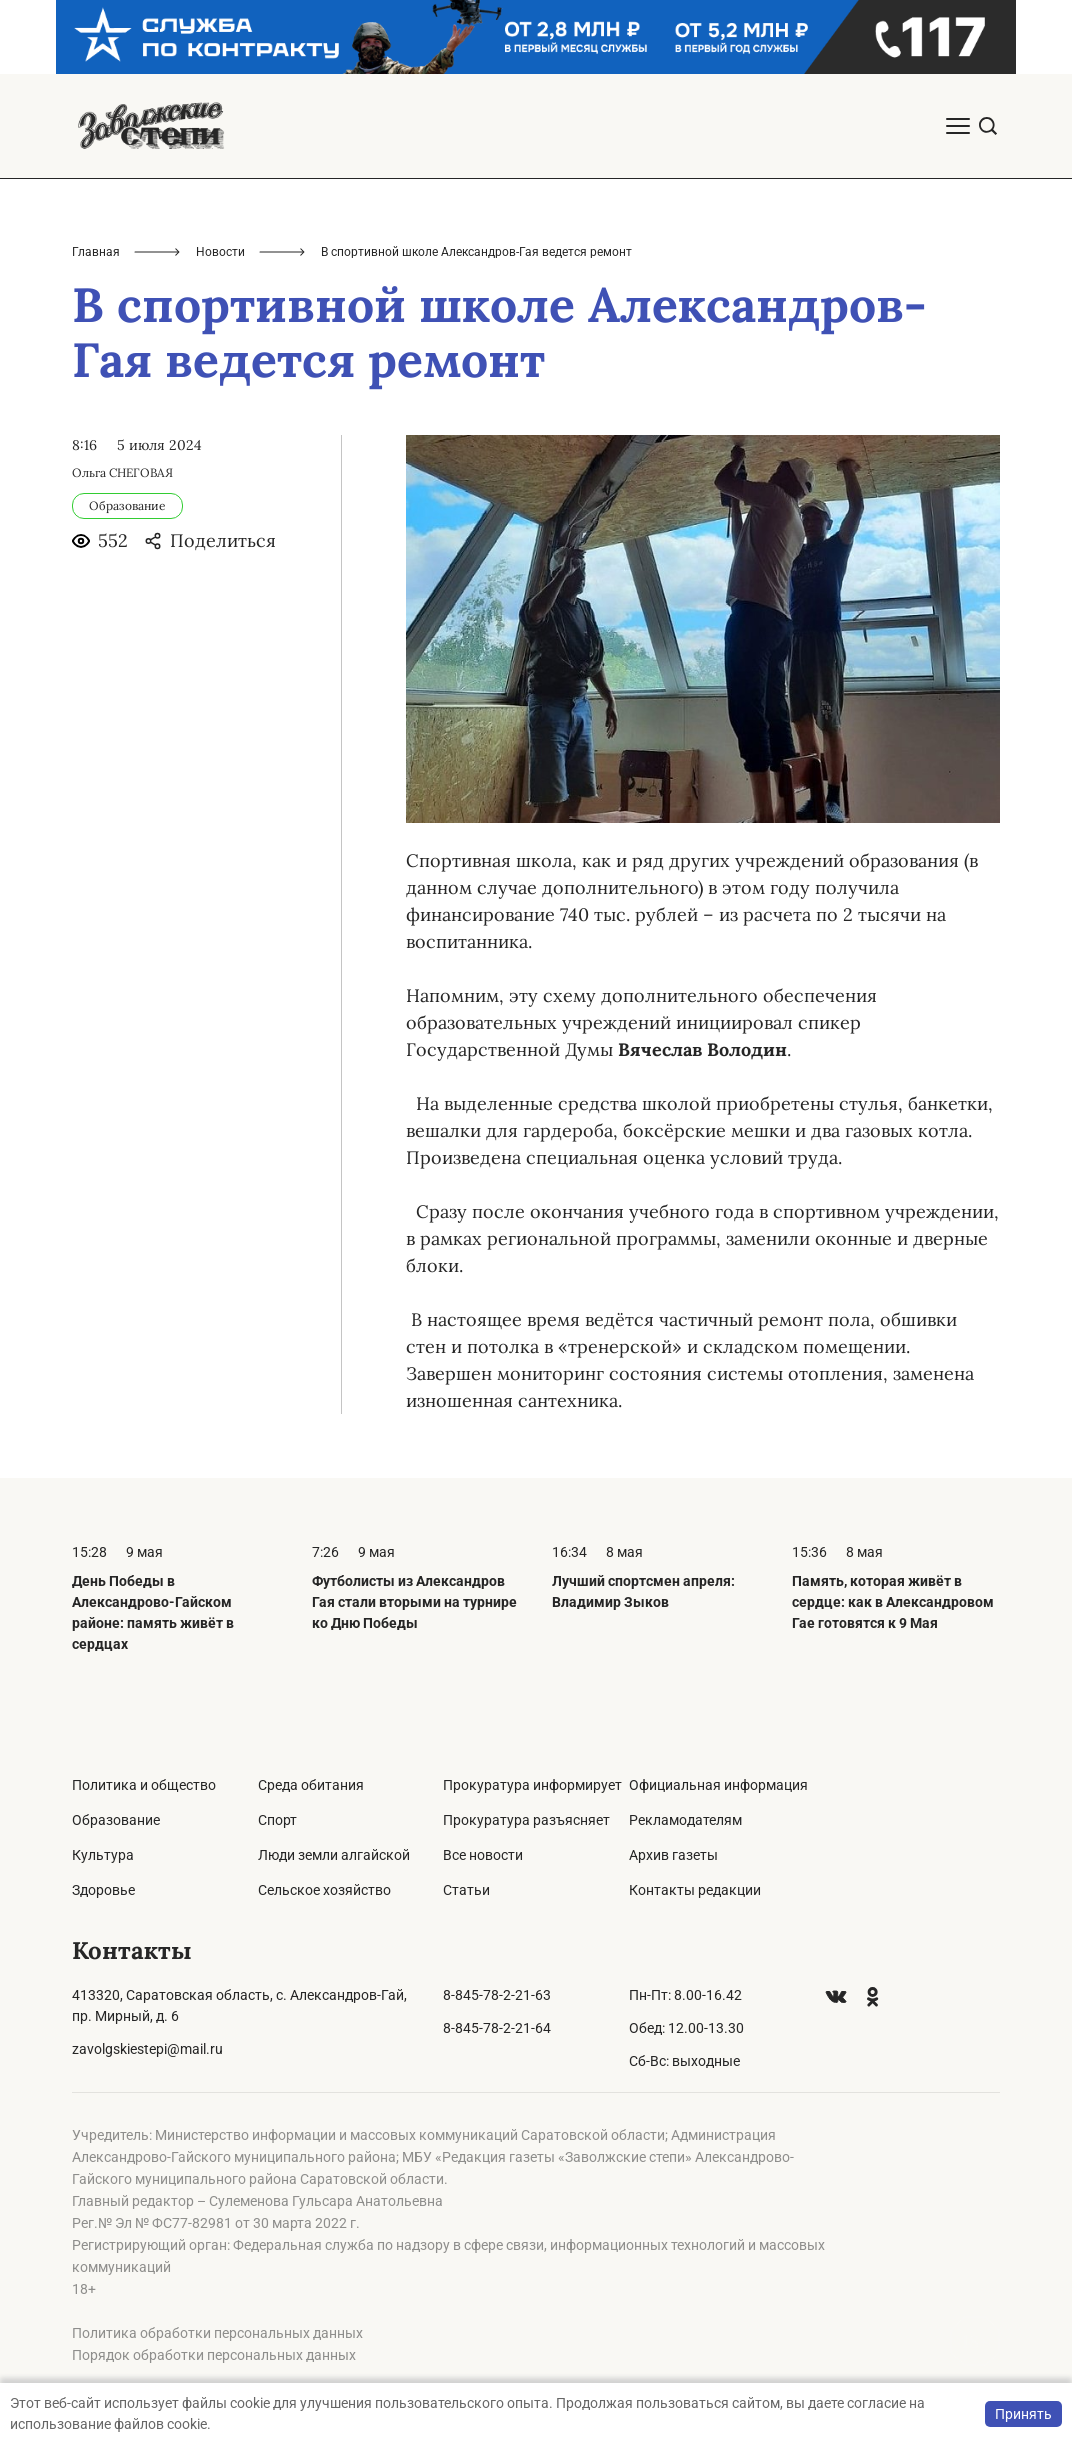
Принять (1023, 2414)
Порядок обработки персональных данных (214, 2355)
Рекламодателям (685, 1820)
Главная (96, 252)
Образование (116, 1820)
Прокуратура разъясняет (526, 1820)
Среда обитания (311, 1785)
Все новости (483, 1855)
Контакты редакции (695, 1890)
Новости (220, 252)
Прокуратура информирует (532, 1785)
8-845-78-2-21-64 (497, 2028)
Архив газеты (673, 1855)
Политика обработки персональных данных (217, 2333)
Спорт (277, 1820)
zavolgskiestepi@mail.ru (147, 2049)
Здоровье (103, 1890)
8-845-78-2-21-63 (497, 1995)
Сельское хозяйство (324, 1890)
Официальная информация (718, 1785)
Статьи (466, 1890)
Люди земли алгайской (334, 1855)
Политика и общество (144, 1785)
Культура (103, 1855)
